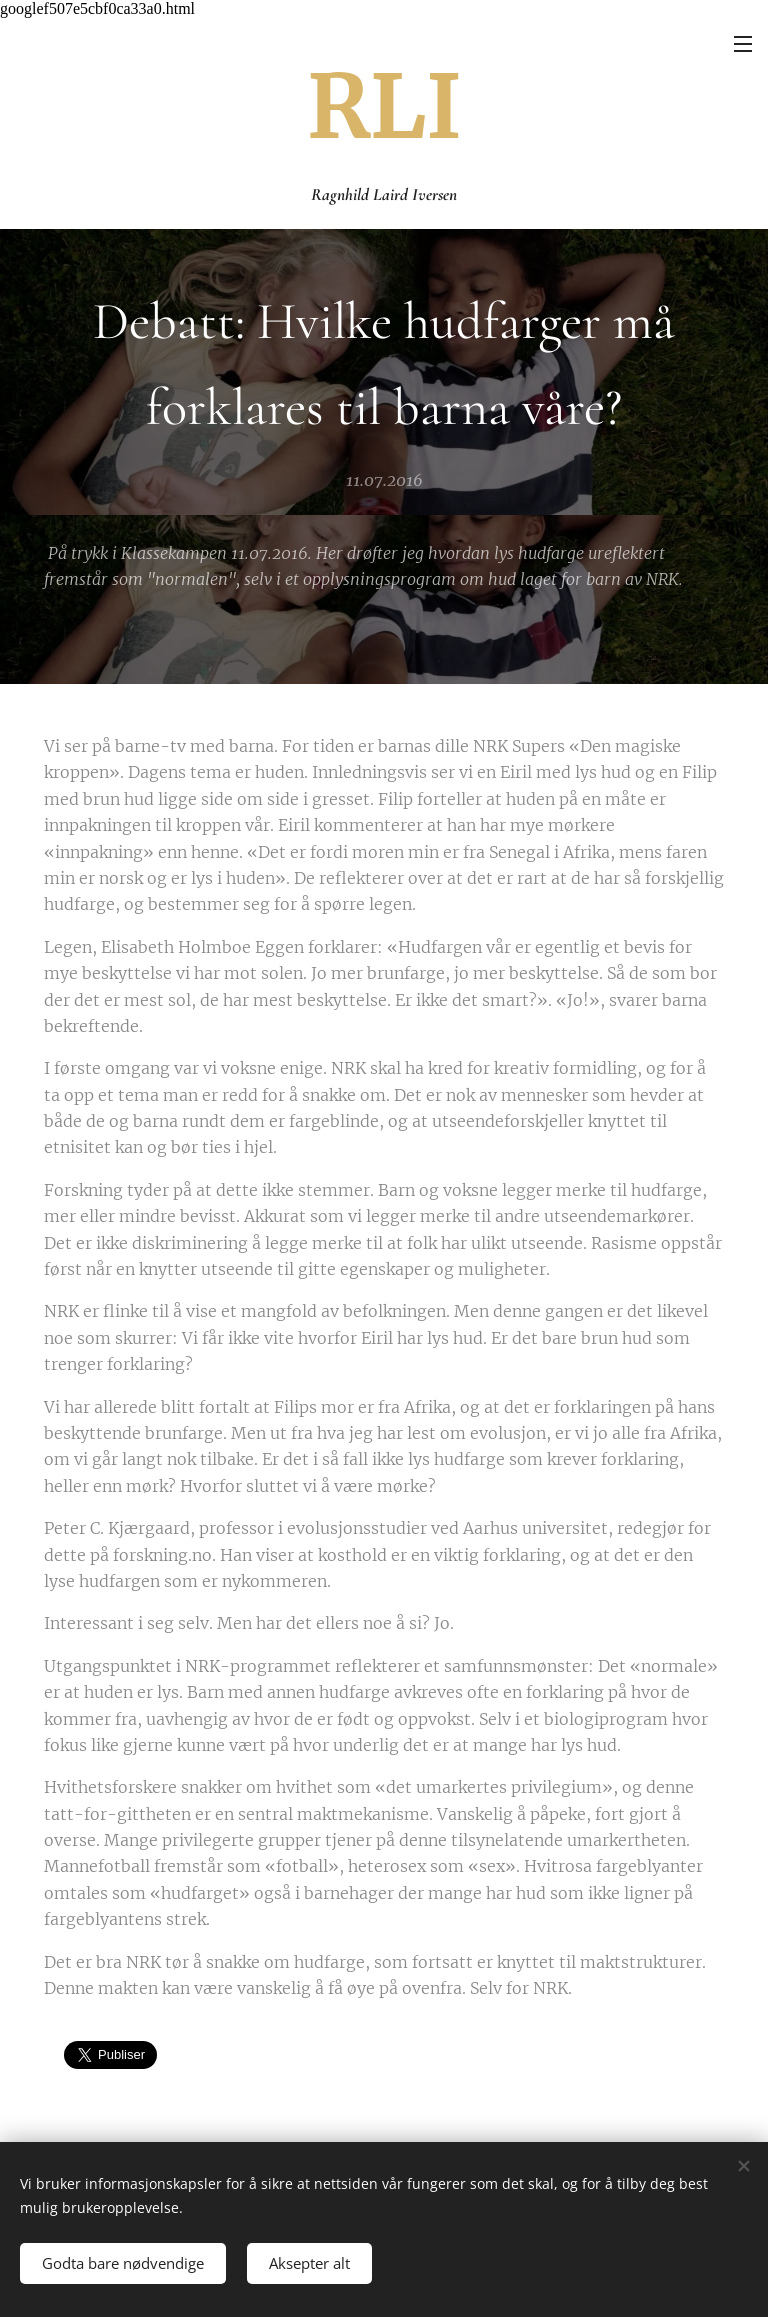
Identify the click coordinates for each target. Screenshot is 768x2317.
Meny (743, 44)
